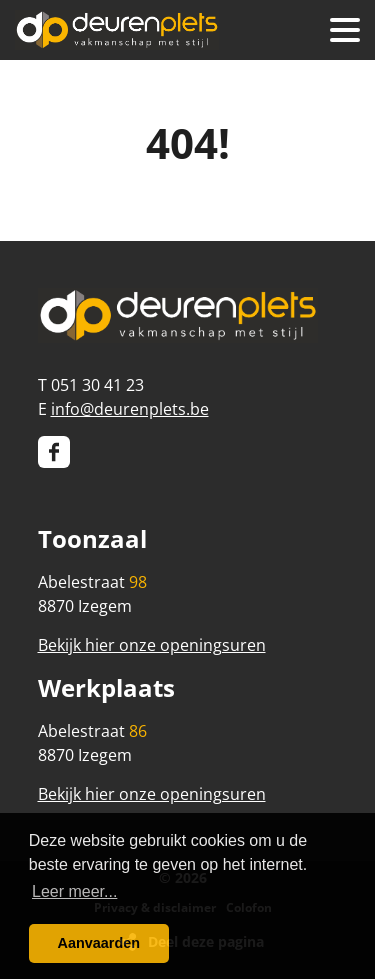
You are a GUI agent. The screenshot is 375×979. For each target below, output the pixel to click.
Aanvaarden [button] (99, 943)
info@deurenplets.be (130, 409)
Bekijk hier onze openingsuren (152, 645)
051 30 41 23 (97, 385)
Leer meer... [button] (74, 891)
